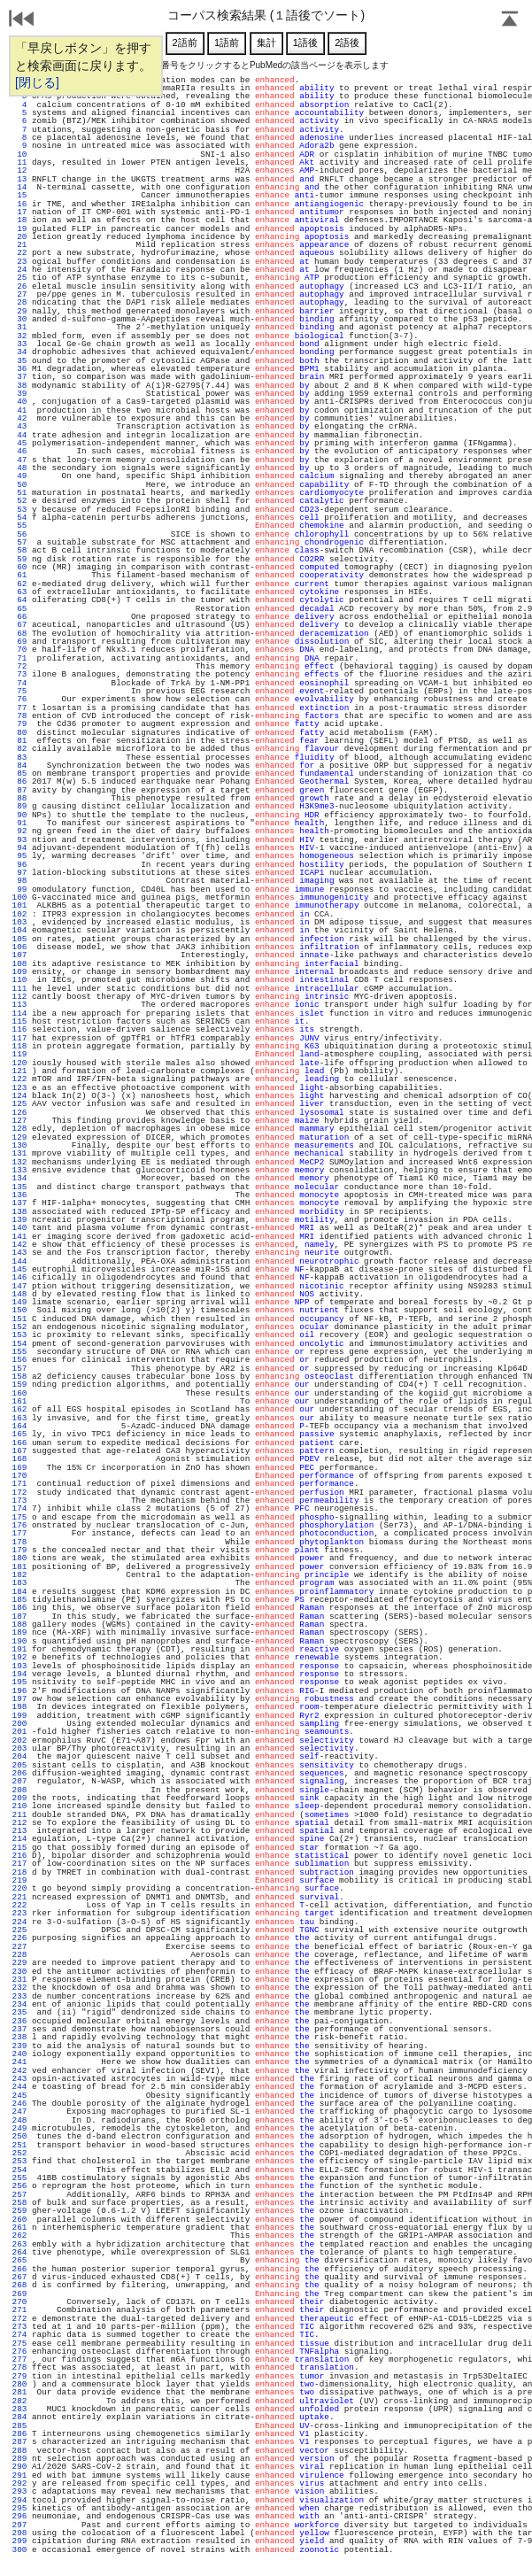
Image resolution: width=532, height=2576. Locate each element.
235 (19, 2012)
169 (19, 1468)
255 (19, 2178)
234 (19, 2004)
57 (19, 542)
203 (19, 1748)
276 (19, 2351)
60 (19, 567)
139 (19, 1220)
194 (19, 1674)
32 (19, 336)
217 (19, 1863)
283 (19, 2409)
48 (19, 468)
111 (19, 989)
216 (19, 1855)
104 (19, 930)
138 (19, 1212)
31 (19, 327)
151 (19, 1319)
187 (19, 1616)
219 (19, 1880)
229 (19, 1963)
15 (19, 195)
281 (19, 2392)
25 (19, 277)
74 (19, 683)
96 (19, 865)
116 (19, 1029)
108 (19, 964)
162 (19, 1409)
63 (19, 592)
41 (19, 410)
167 (19, 1451)
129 (19, 1137)
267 (19, 2277)
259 (19, 2211)
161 (19, 1401)
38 (19, 386)
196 (19, 1691)
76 (19, 699)
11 (19, 162)
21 (19, 245)
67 (19, 625)
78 (19, 716)
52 (19, 501)
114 (19, 1013)
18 (19, 220)
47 (19, 460)
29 (19, 311)
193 (19, 1666)
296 (19, 2516)
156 (19, 1360)
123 (19, 1088)
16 (19, 204)
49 (19, 476)
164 (19, 1426)
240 (19, 2054)
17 (19, 212)
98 (19, 881)
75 (19, 691)
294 (19, 2500)
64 (19, 600)
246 (19, 2103)
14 (19, 187)
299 (19, 2541)
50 (19, 485)
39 (19, 393)
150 (19, 1310)
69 (19, 641)
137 (19, 1203)
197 (19, 1699)
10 (19, 154)
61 (19, 575)
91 (19, 823)
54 (19, 517)
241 (19, 2062)
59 (19, 559)
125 (19, 1104)
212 (19, 1823)
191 (19, 1649)
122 (19, 1079)
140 (19, 1228)
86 (19, 781)
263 (19, 2244)
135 (19, 1187)
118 (19, 1046)
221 (19, 1897)
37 (19, 377)
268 (19, 2285)
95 (19, 856)
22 (19, 253)
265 (19, 2260)
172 (19, 1492)
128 (19, 1128)
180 (19, 1558)
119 (19, 1054)
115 (19, 1021)
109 (19, 972)
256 (19, 2186)
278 (19, 2367)
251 (19, 2145)
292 (19, 2483)
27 (19, 294)
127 (19, 1121)
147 (19, 1286)
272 (19, 2319)
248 (19, 2120)
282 (19, 2401)
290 (19, 2467)
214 (19, 1839)
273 (19, 2327)
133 (19, 1170)
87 (19, 790)
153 (19, 1335)
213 (19, 1831)
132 (19, 1162)
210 (19, 1806)
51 (19, 493)
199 (19, 1716)
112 (19, 997)
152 (19, 1327)
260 (19, 2219)
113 (19, 1005)
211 (19, 1815)
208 (19, 1790)
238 (19, 2037)
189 (19, 1632)
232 (19, 1987)
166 (19, 1443)
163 (19, 1418)
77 (19, 708)
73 (19, 674)
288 (19, 2451)
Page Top (510, 20)
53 (19, 509)
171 (19, 1484)
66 (19, 617)
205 (19, 1765)
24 (19, 270)
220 (19, 1888)
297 (19, 2525)
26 (19, 286)
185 (19, 1600)
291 (19, 2475)
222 (19, 1905)
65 (19, 609)
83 (19, 757)
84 (19, 765)
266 (19, 2269)
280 (19, 2384)
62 (19, 584)
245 (19, 2095)
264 (19, 2252)
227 (19, 1947)
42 (19, 418)
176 (19, 1525)
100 (19, 897)
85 (19, 773)
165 (19, 1434)
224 (19, 1922)
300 (19, 2550)
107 (19, 955)
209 (19, 1798)
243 (19, 2079)
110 (19, 980)
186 (19, 1608)
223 (19, 1913)
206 (19, 1773)
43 (19, 426)
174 (19, 1508)
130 (19, 1145)
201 (19, 1732)
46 (19, 451)
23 (19, 262)
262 (19, 2235)
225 (19, 1930)
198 (19, 1707)
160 (19, 1393)
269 (19, 2294)
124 (19, 1096)
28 (19, 302)
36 (19, 369)
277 (19, 2359)
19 (19, 229)
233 (19, 1996)
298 (19, 2533)
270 (19, 2302)
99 (19, 889)
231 (19, 1979)
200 (19, 1724)
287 (19, 2442)
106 (19, 947)
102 (19, 914)
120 (19, 1063)
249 (19, 2128)
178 (19, 1542)
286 (19, 2434)
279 (19, 2376)
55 (19, 525)
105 (19, 939)
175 (19, 1517)
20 (19, 237)
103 (19, 922)
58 (19, 550)
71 (19, 658)
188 (19, 1624)
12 (19, 170)
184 (19, 1592)
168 (19, 1459)
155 (19, 1352)
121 (19, 1071)
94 (19, 848)
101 (19, 905)
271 (19, 2310)
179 (19, 1550)
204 (19, 1756)
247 (19, 2111)
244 (19, 2087)
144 (19, 1261)
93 (19, 840)
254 (19, 2170)
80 (19, 733)
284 (19, 2417)
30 (19, 319)
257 (19, 2195)
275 (19, 2343)
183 (19, 1583)
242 (19, 2071)
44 (19, 435)
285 (19, 2426)
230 (19, 1971)
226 (19, 1938)
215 (19, 1848)
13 (19, 179)
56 (19, 534)
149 (19, 1302)
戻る (22, 20)
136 (19, 1195)
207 (19, 1781)
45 (19, 443)
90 (19, 815)
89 (19, 806)
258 (19, 2203)
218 (19, 1872)
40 (19, 401)
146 (19, 1277)
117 (19, 1038)
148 (19, 1294)
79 (19, 724)
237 (19, 2029)
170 (19, 1476)
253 (19, 2161)
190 (19, 1641)
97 (19, 873)
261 (19, 2227)
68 (19, 633)
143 (19, 1252)
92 (19, 831)
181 (19, 1567)
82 (19, 749)
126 (19, 1113)
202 (19, 1740)
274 (19, 2335)
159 (19, 1384)
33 (19, 344)
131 (19, 1153)
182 (19, 1575)
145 (19, 1269)
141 (19, 1237)
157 (19, 1368)
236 (19, 2021)
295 (19, 2508)
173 (19, 1500)
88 (19, 798)
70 (19, 649)
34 (19, 352)
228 (19, 1955)
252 (19, 2153)
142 (19, 1244)
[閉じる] (37, 82)
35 (19, 361)
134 (19, 1178)
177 (19, 1533)
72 (19, 666)
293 (19, 2491)
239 (19, 2046)
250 (19, 2136)
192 (19, 1657)
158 (19, 1376)
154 (19, 1344)
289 (19, 2459)
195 (19, 1682)
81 (19, 741)
